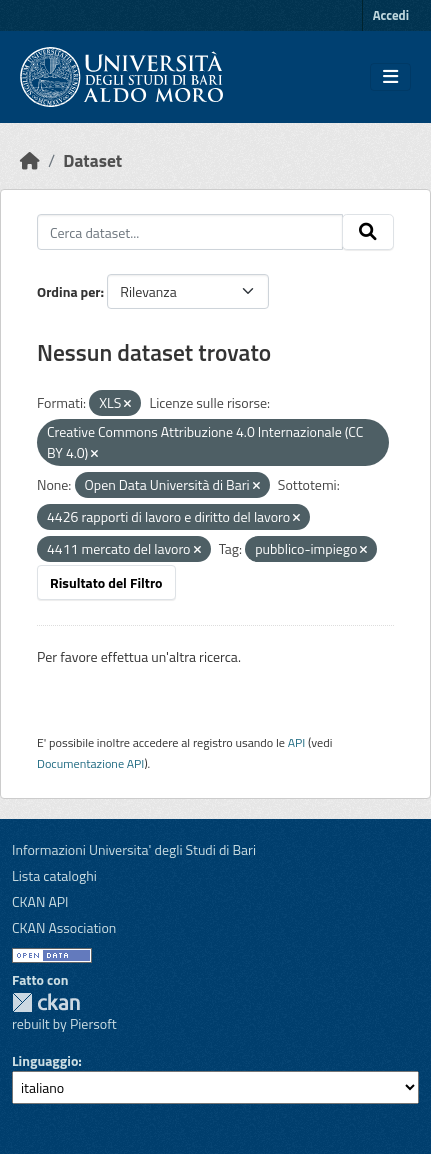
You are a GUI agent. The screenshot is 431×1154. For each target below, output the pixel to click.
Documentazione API (90, 763)
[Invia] (368, 232)
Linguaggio (45, 1060)
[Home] (30, 160)
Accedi (391, 15)
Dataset (92, 160)
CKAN (46, 1002)
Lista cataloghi (54, 875)
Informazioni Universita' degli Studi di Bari (134, 849)
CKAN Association (64, 927)
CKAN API (40, 901)
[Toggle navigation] (390, 77)
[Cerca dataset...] (190, 232)
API (297, 742)
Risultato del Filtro (106, 582)
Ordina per (69, 291)
